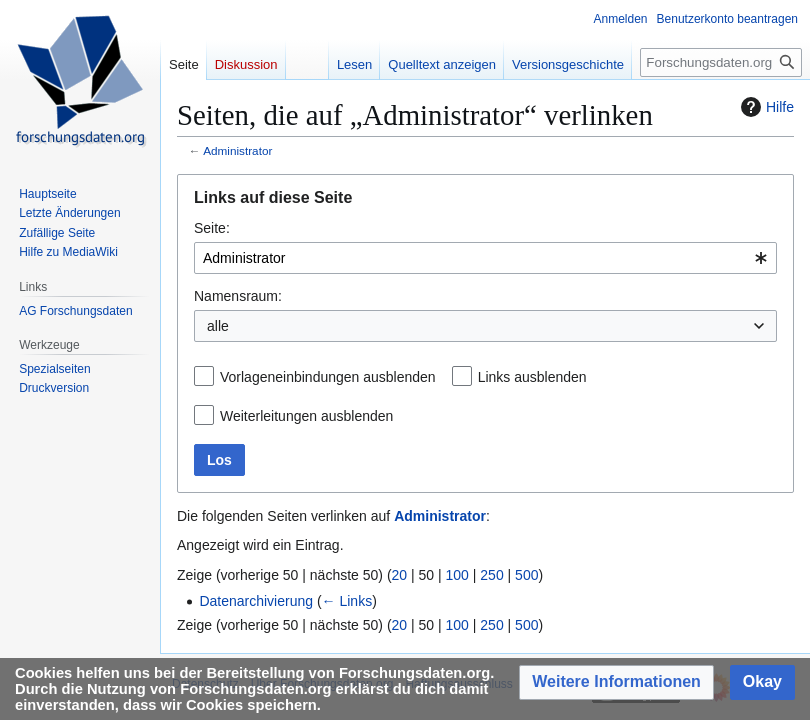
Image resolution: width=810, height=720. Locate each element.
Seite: (212, 228)
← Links (347, 601)
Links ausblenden (532, 377)
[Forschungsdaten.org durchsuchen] (721, 62)
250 (491, 575)
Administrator (237, 150)
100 (457, 575)
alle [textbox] (218, 326)
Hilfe (765, 107)
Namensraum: (238, 296)
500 (526, 575)
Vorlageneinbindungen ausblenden (328, 377)
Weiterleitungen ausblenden (306, 416)
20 (400, 575)
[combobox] (485, 258)
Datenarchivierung (256, 601)
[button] (616, 682)
